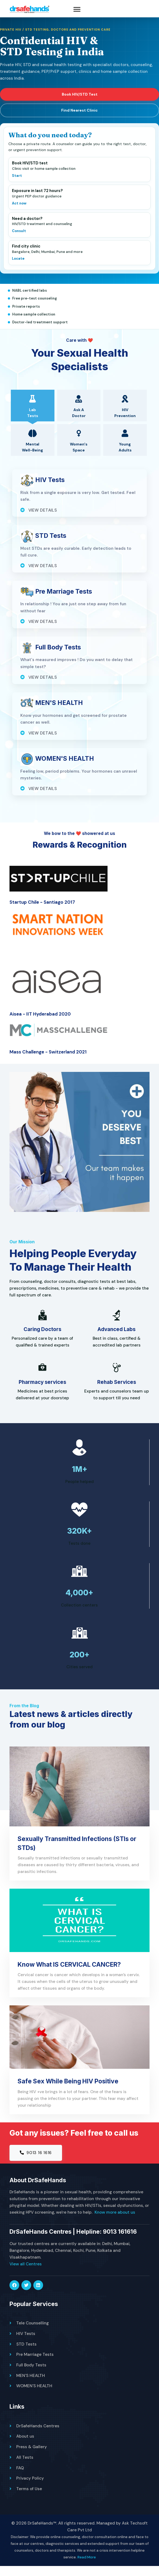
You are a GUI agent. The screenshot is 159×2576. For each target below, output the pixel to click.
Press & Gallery (31, 2457)
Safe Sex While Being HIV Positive (69, 2091)
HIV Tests (25, 2344)
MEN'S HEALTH (30, 2386)
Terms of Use (29, 2498)
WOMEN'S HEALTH (34, 2396)
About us (25, 2446)
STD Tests (26, 2354)
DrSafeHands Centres (37, 2436)
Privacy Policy (30, 2488)
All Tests (24, 2467)
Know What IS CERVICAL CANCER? (71, 1974)
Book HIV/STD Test (80, 99)
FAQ (20, 2477)
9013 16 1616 (36, 2162)
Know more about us (115, 2223)
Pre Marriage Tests (35, 2365)
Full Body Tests (31, 2375)
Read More (86, 2567)
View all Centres (25, 2275)
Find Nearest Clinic (79, 115)
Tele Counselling (32, 2334)
